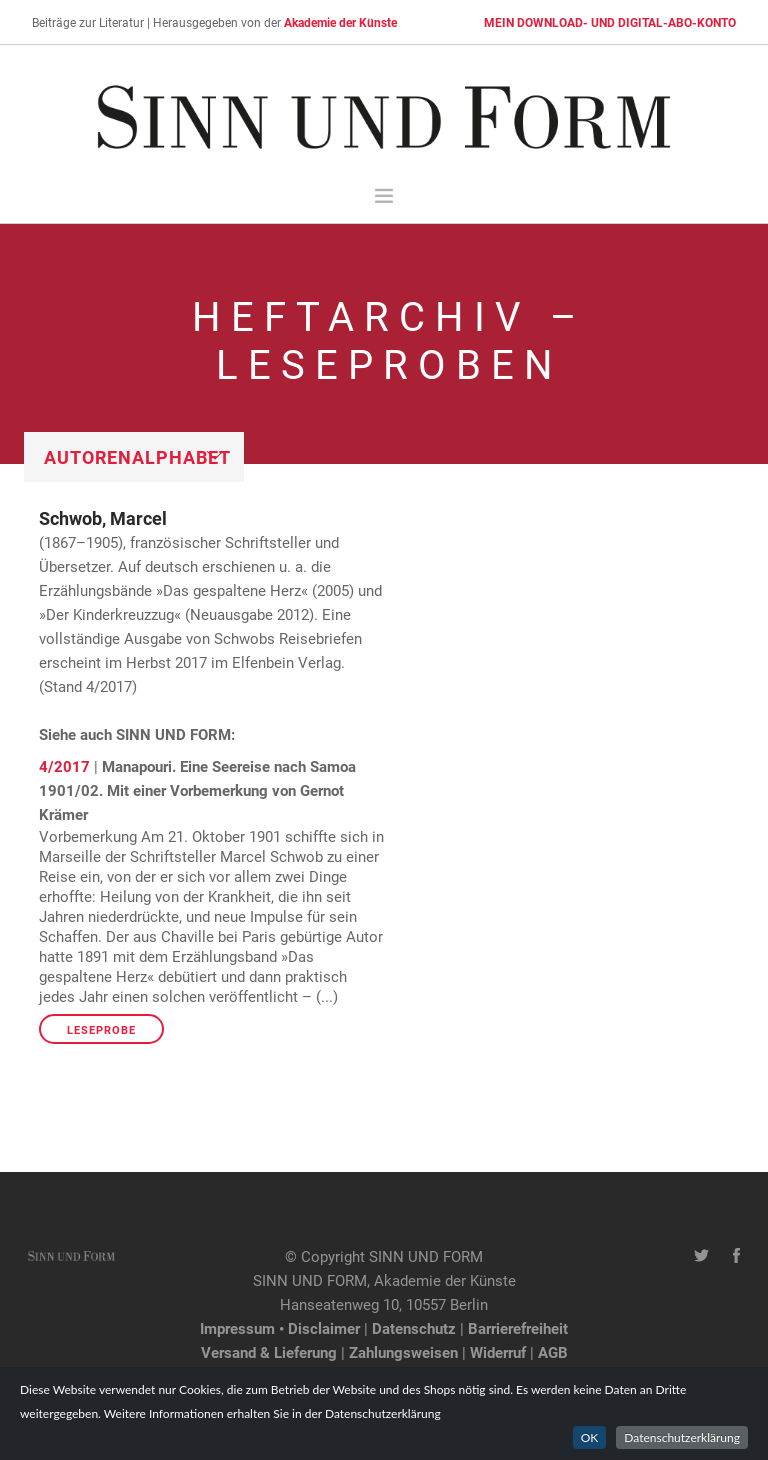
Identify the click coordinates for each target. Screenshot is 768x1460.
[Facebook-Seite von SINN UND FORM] (736, 1256)
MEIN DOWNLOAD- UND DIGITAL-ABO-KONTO (610, 22)
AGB (553, 1352)
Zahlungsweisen (403, 1352)
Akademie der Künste (340, 22)
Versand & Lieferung (269, 1352)
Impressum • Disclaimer (280, 1328)
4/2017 (64, 766)
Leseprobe (101, 1029)
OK (590, 1437)
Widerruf (498, 1352)
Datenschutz (414, 1328)
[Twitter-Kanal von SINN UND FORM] (701, 1256)
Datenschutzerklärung (682, 1437)
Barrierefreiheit (518, 1328)
